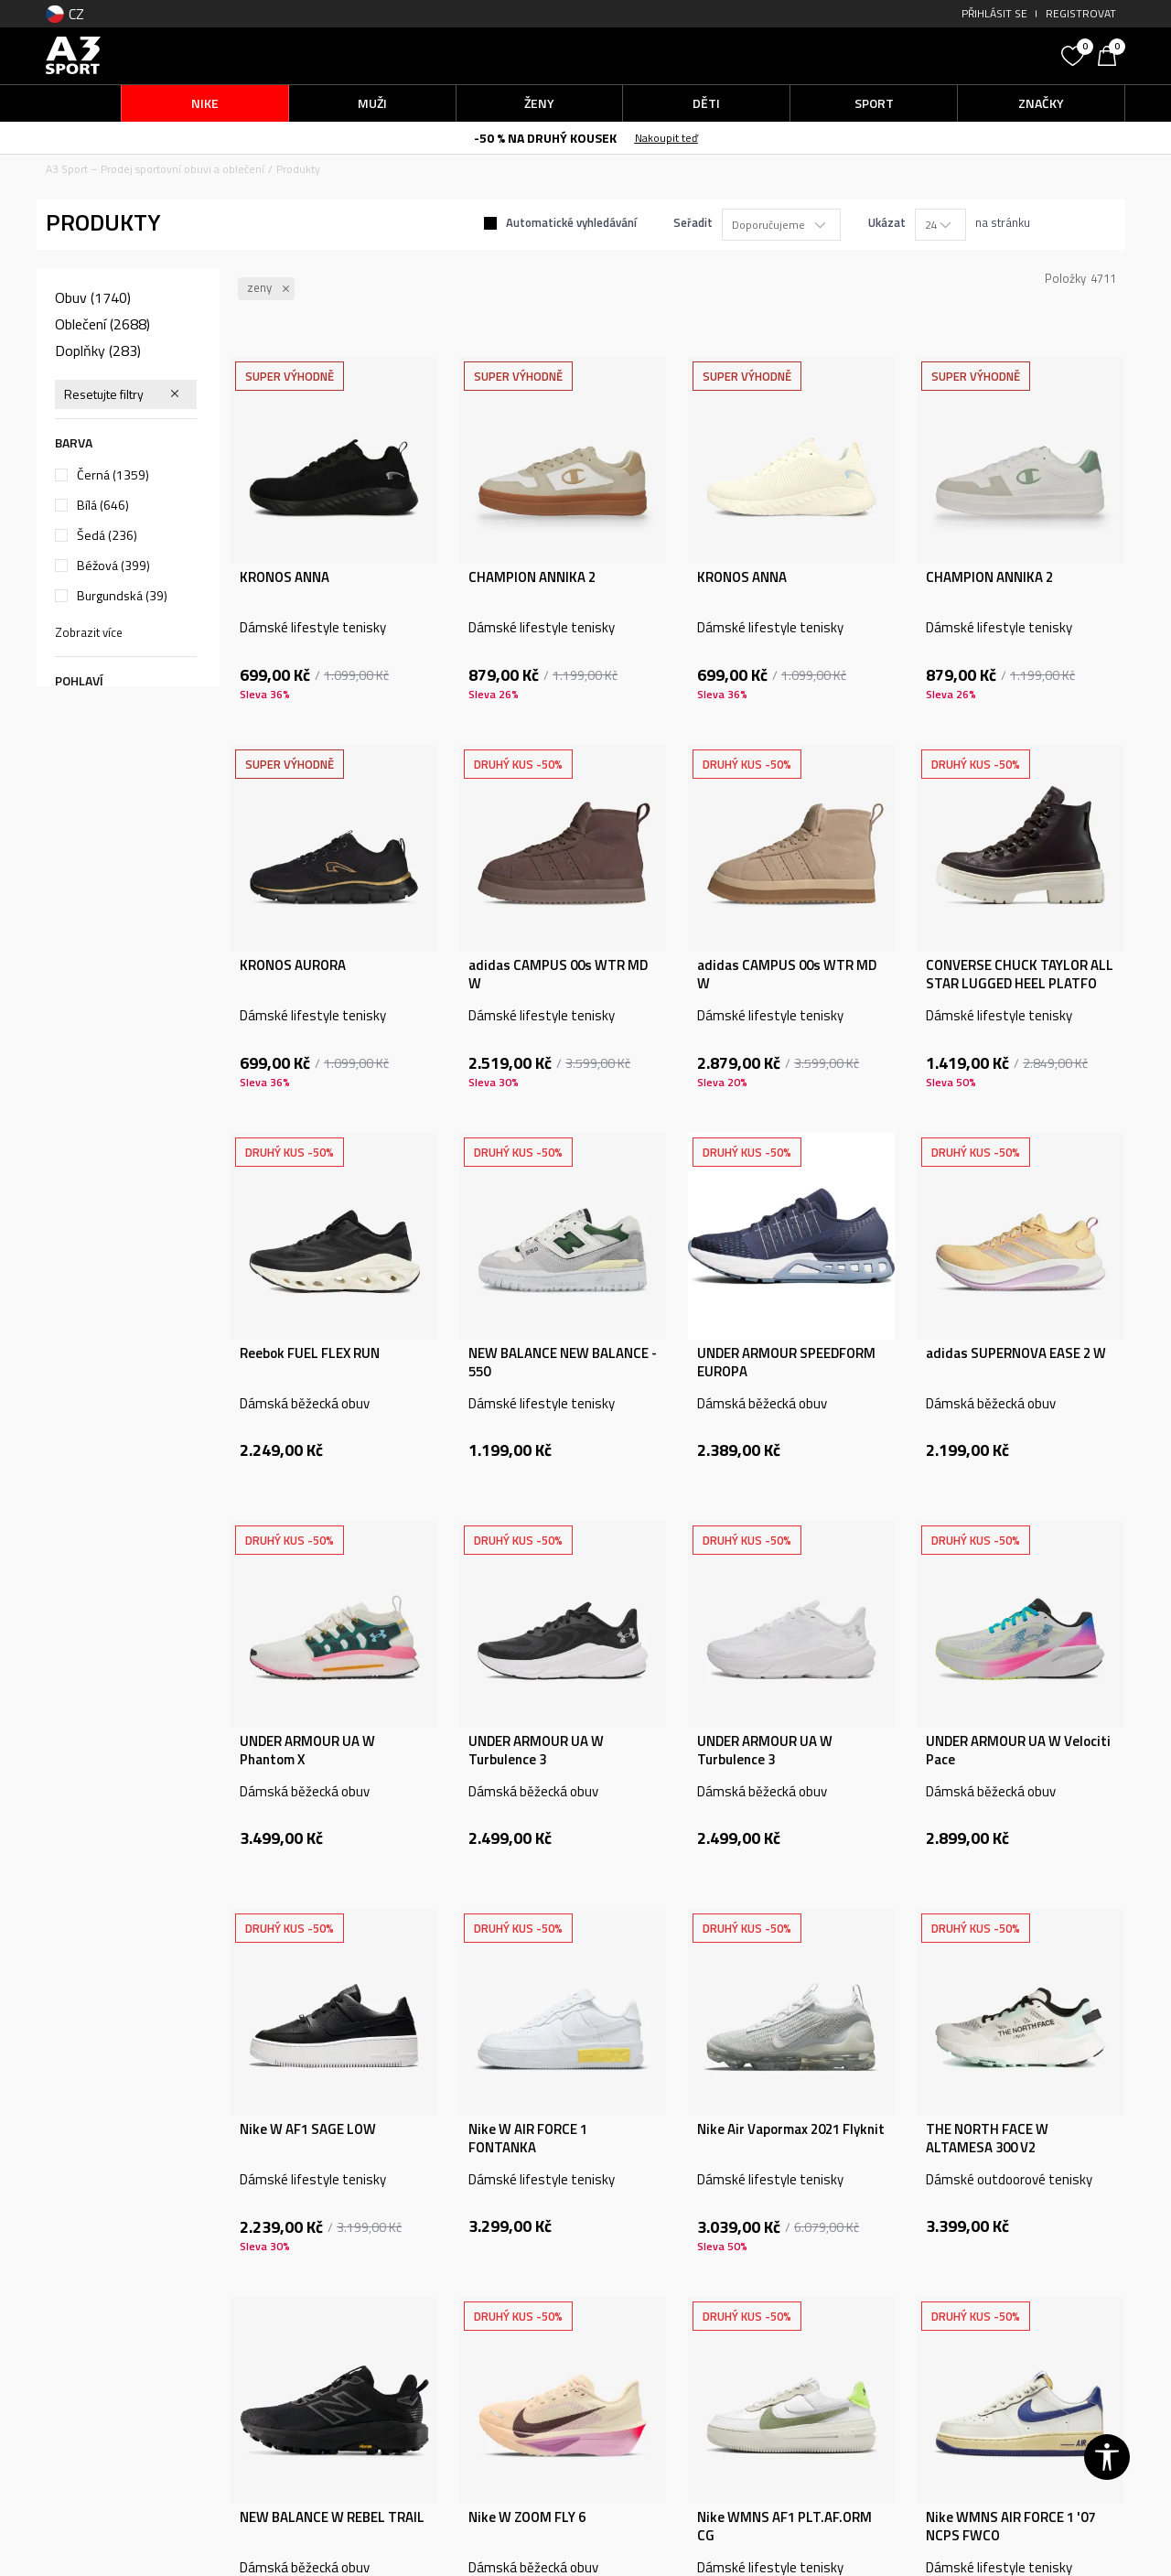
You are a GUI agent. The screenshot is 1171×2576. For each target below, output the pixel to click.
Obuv (93, 297)
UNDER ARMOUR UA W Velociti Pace (1018, 1750)
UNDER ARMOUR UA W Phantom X (307, 1750)
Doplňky (98, 350)
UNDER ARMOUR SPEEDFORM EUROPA (786, 1362)
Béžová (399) (113, 565)
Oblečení (102, 324)
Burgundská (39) (122, 595)
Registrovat (1081, 13)
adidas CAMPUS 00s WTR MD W (558, 974)
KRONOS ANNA (284, 577)
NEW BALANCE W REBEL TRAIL (332, 2517)
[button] (915, 55)
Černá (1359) (113, 475)
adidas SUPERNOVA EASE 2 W (1016, 1353)
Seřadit (693, 222)
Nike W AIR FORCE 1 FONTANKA (527, 2138)
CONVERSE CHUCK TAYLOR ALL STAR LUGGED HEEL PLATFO (1019, 974)
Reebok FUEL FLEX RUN (310, 1353)
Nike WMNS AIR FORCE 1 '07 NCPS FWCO (1010, 2526)
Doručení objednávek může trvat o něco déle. (460, 136)
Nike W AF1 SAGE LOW (308, 2129)
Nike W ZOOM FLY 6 (527, 2517)
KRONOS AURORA (293, 965)
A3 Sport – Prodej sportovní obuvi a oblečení (155, 169)
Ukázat (887, 222)
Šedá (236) (107, 535)
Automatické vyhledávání (571, 222)
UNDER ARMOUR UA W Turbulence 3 (536, 1750)
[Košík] (1111, 54)
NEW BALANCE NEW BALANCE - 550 (562, 1362)
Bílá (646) (103, 505)
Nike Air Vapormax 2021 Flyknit (791, 2129)
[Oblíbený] (1075, 54)
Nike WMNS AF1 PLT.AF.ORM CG (784, 2526)
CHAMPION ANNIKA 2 (532, 577)
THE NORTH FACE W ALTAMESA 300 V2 (987, 2138)
